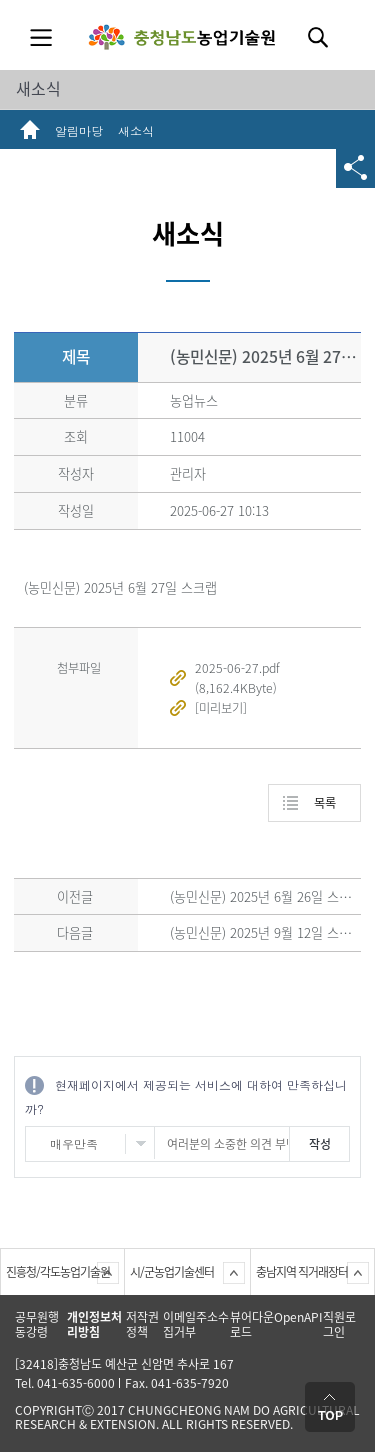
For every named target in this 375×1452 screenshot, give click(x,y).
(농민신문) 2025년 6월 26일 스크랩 (266, 896)
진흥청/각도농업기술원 (58, 1272)
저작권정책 (142, 1324)
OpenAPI (298, 1317)
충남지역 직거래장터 (302, 1272)
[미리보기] (221, 708)
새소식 (38, 88)
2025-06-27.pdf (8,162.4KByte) (237, 678)
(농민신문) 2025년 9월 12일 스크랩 (266, 932)
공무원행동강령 (37, 1324)
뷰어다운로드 (252, 1324)
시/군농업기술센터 (172, 1272)
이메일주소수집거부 (196, 1324)
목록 (325, 803)
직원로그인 (339, 1324)
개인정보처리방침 (94, 1324)
